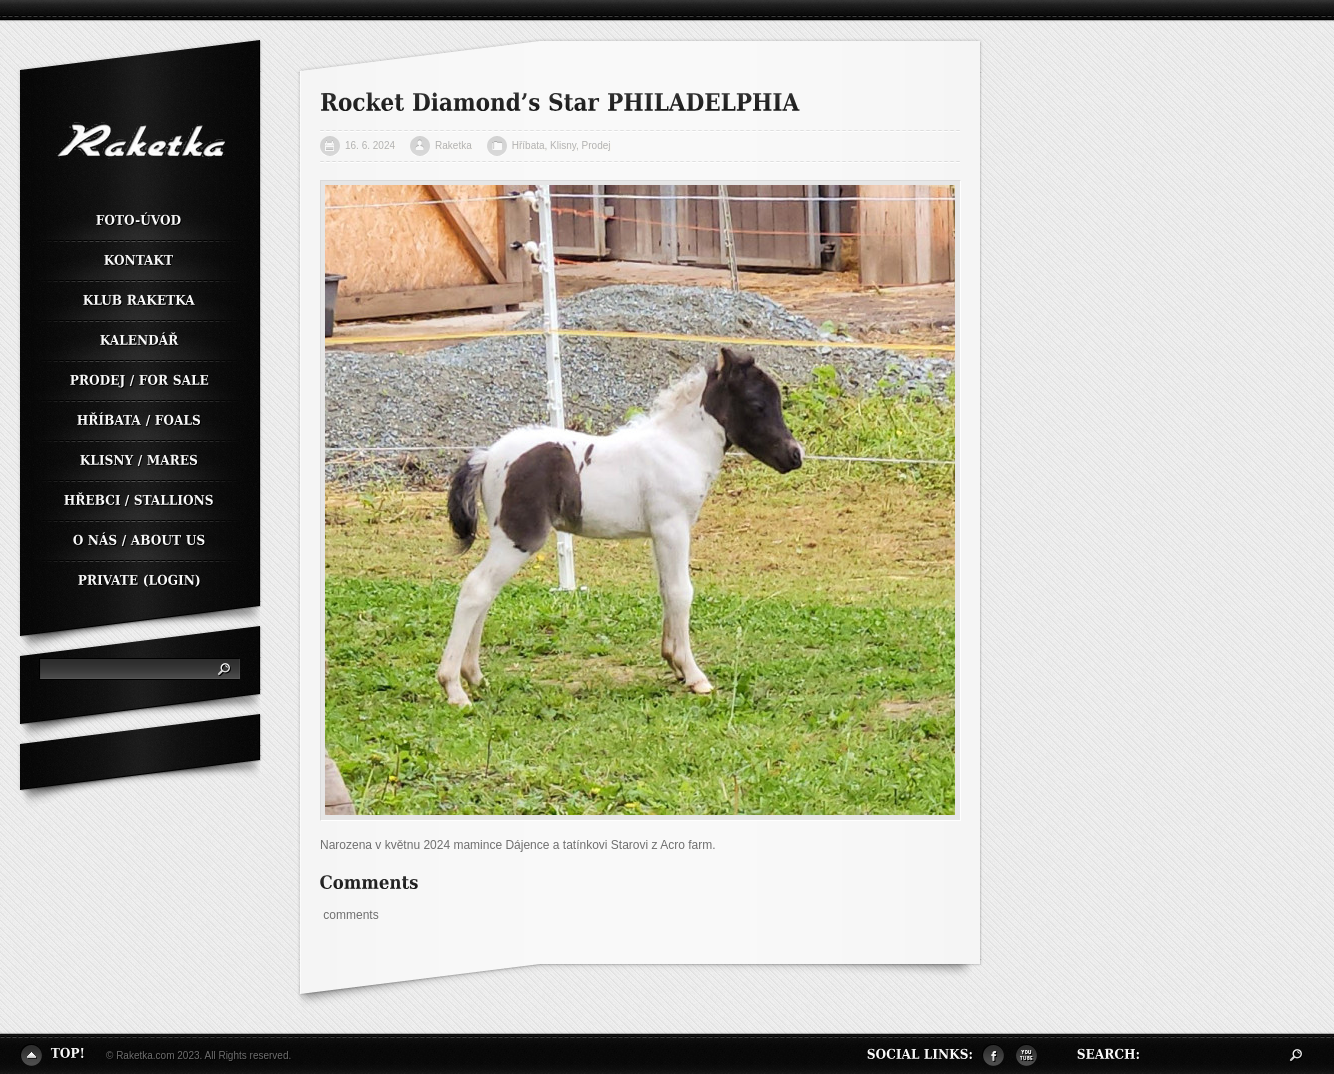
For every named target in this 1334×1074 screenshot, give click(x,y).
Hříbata (528, 145)
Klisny (563, 145)
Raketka (453, 145)
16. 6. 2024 (370, 145)
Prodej (596, 145)
